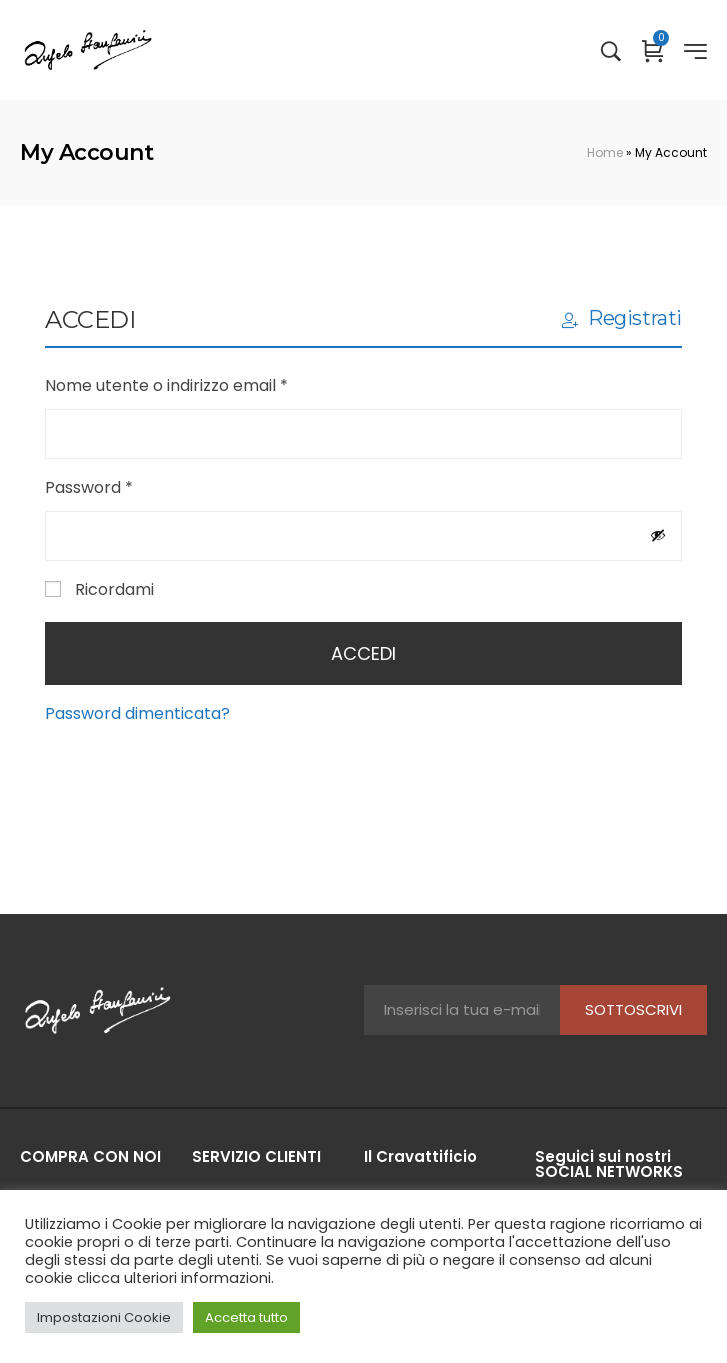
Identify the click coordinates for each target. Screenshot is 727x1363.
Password (124, 486)
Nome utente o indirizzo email (201, 384)
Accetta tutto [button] (246, 1317)
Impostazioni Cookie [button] (104, 1317)
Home (605, 152)
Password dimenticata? (137, 713)
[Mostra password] (658, 535)
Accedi (363, 653)
